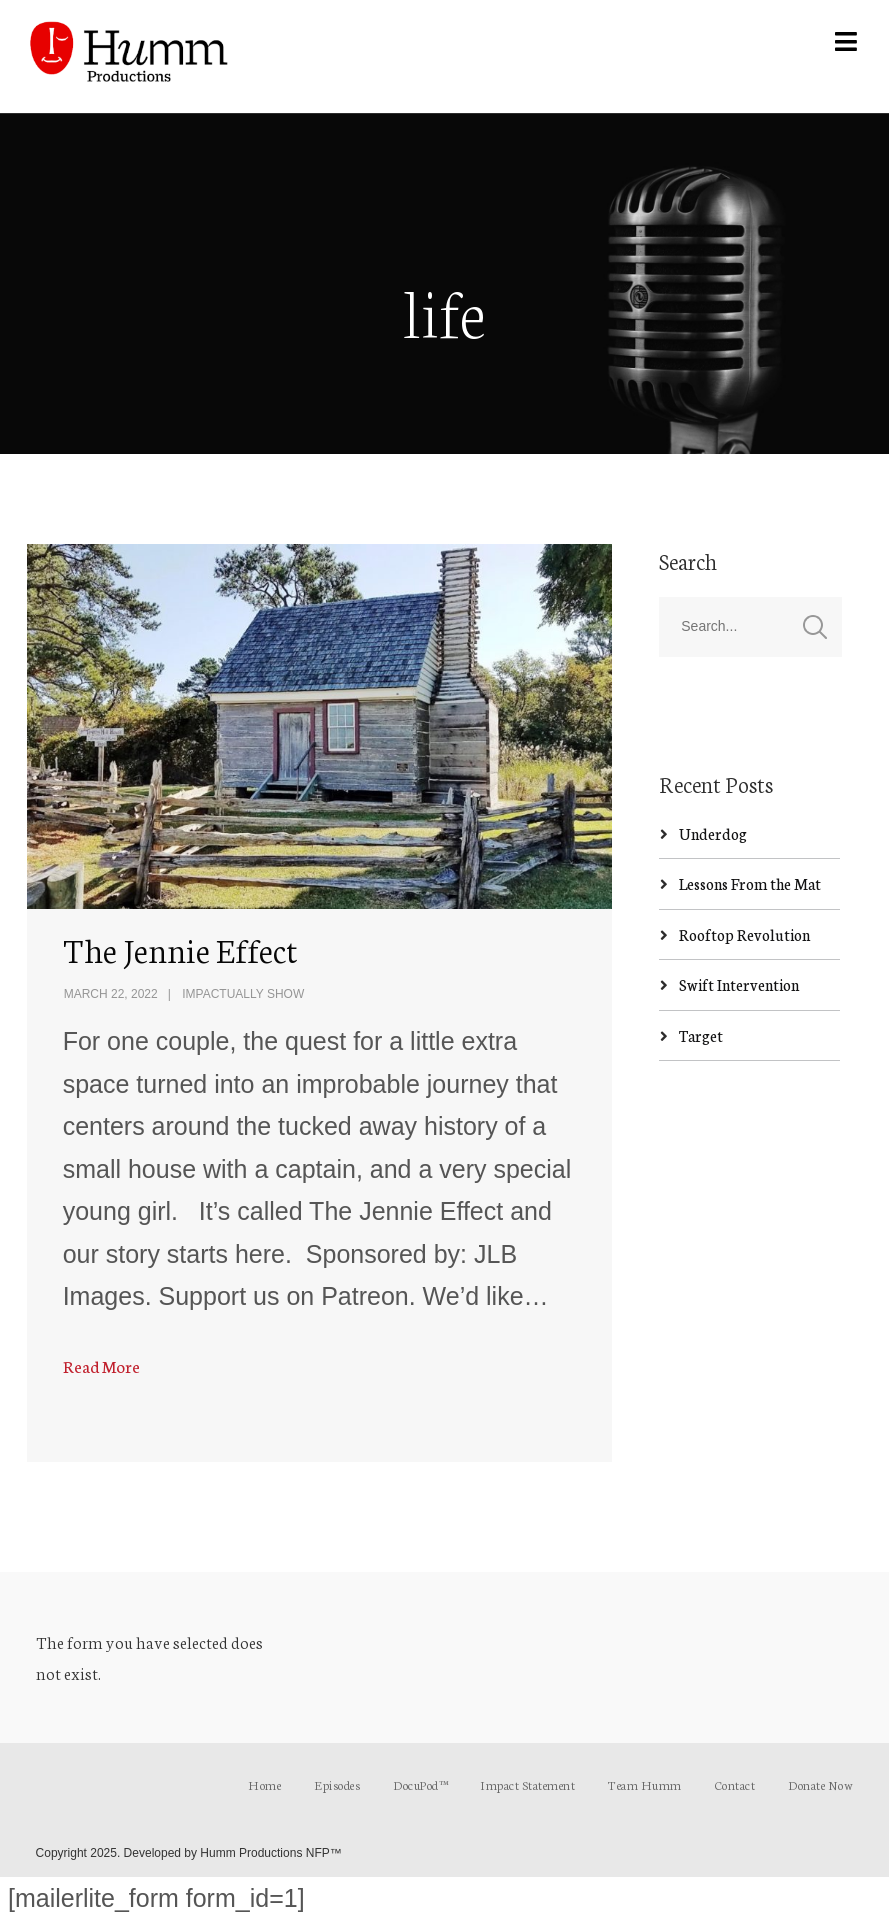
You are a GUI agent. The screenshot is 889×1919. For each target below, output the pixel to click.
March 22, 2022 (111, 994)
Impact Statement (527, 1784)
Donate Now (820, 1784)
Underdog (713, 833)
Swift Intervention (739, 984)
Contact (735, 1784)
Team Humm (645, 1784)
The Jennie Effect (180, 949)
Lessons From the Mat (750, 883)
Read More (101, 1365)
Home (264, 1784)
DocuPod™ (420, 1784)
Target (701, 1035)
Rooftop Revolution (744, 934)
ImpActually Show (243, 994)
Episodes (337, 1784)
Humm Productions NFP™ (270, 1853)
